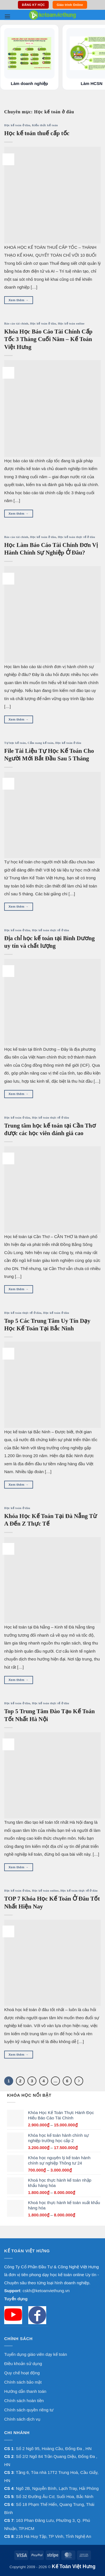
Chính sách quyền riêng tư (28, 2409)
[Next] (78, 2080)
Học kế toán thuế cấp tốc (36, 133)
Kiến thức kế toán (45, 125)
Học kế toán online (71, 323)
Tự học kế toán (15, 742)
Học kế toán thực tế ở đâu (76, 537)
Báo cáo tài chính (16, 323)
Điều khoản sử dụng (23, 2363)
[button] (7, 16)
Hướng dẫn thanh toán (25, 2391)
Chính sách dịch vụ (22, 2419)
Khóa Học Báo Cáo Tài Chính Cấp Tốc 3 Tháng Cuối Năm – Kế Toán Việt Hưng (48, 339)
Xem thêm (19, 300)
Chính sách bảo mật (23, 2382)
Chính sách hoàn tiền (24, 2400)
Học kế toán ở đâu (17, 125)
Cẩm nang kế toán (40, 742)
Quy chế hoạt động (22, 2372)
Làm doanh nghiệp (29, 83)
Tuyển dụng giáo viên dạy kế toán (35, 2354)
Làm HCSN (91, 83)
